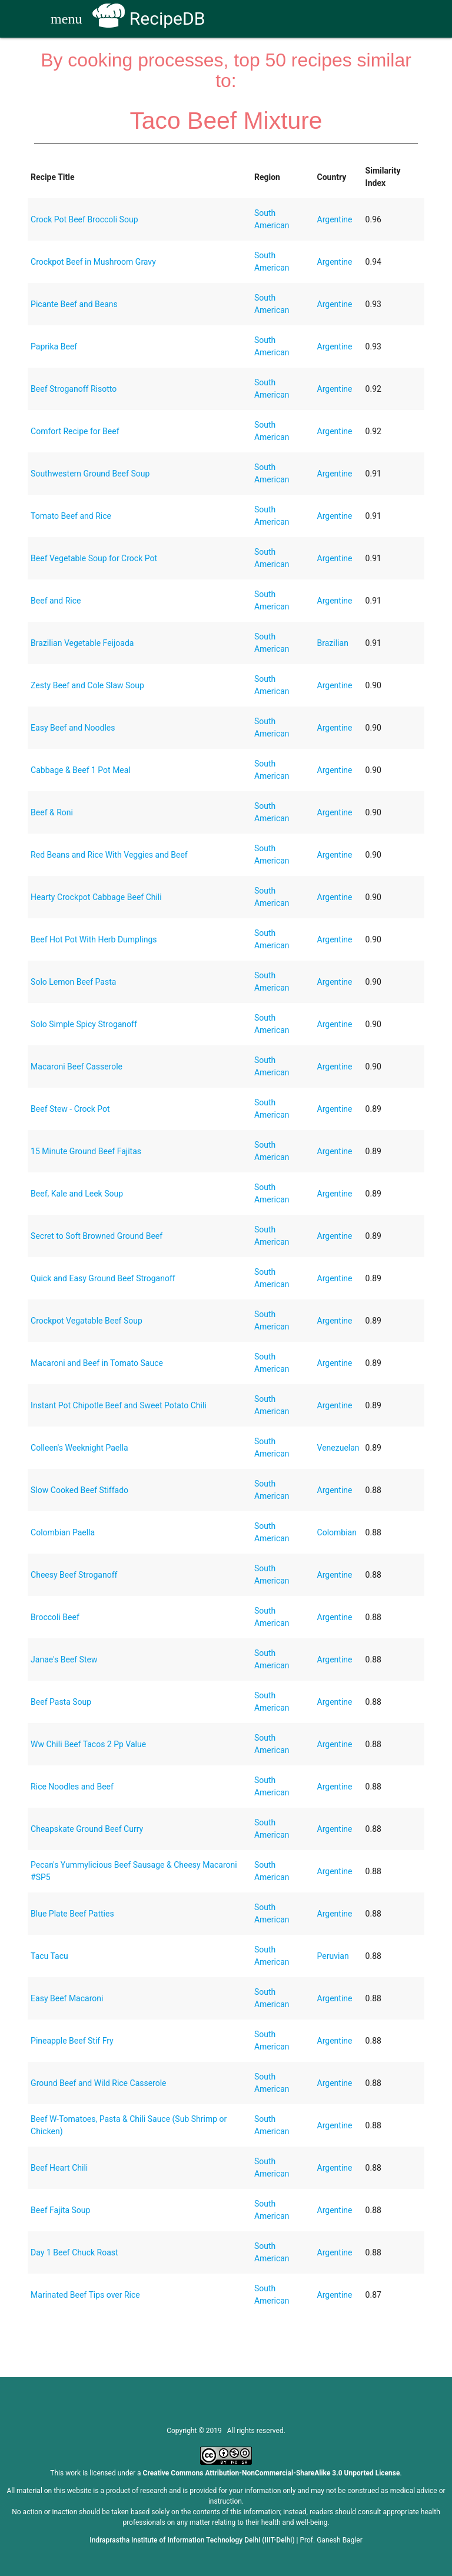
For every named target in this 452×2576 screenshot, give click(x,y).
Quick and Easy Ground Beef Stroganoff (103, 1278)
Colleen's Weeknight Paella (79, 1447)
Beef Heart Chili (59, 2167)
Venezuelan (338, 1447)
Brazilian (332, 643)
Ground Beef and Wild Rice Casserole (98, 2083)
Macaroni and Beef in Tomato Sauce (97, 1363)
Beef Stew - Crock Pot (70, 1109)
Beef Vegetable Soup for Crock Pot (94, 558)
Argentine (335, 219)
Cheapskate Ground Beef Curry (87, 1829)
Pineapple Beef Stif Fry (72, 2040)
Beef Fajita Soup (60, 2210)
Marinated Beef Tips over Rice (85, 2295)
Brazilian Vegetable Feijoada (82, 643)
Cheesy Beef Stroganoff (74, 1574)
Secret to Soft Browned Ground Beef (96, 1236)
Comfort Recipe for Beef (75, 431)
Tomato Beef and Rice (71, 516)
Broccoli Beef (55, 1617)
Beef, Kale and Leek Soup (77, 1193)
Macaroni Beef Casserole (76, 1066)
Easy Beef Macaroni (67, 1998)
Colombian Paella (63, 1532)
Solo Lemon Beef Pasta (73, 982)
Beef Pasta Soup (61, 1702)
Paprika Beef (54, 346)
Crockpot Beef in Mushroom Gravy (93, 261)
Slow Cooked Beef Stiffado (79, 1490)
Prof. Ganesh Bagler (331, 2540)
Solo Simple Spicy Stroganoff (84, 1024)
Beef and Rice (56, 600)
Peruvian (333, 1956)
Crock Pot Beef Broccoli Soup (84, 219)
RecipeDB (148, 18)
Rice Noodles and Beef (72, 1786)
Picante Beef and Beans (74, 304)
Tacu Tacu (49, 1956)
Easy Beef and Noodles (73, 727)
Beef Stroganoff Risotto (74, 389)
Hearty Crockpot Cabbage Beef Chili (96, 897)
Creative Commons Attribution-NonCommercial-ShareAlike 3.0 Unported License (271, 2473)
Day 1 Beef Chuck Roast (74, 2252)
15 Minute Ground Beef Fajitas (86, 1151)
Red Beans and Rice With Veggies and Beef (109, 854)
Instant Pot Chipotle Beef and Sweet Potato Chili (119, 1405)
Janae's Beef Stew (64, 1659)
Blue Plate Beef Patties (72, 1913)
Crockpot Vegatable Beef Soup (86, 1320)
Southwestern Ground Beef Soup (90, 473)
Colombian (337, 1532)
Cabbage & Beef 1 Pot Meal (81, 770)
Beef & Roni (52, 812)
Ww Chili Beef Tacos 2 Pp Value (88, 1744)
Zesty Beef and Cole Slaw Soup (87, 685)
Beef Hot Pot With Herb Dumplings (94, 939)
